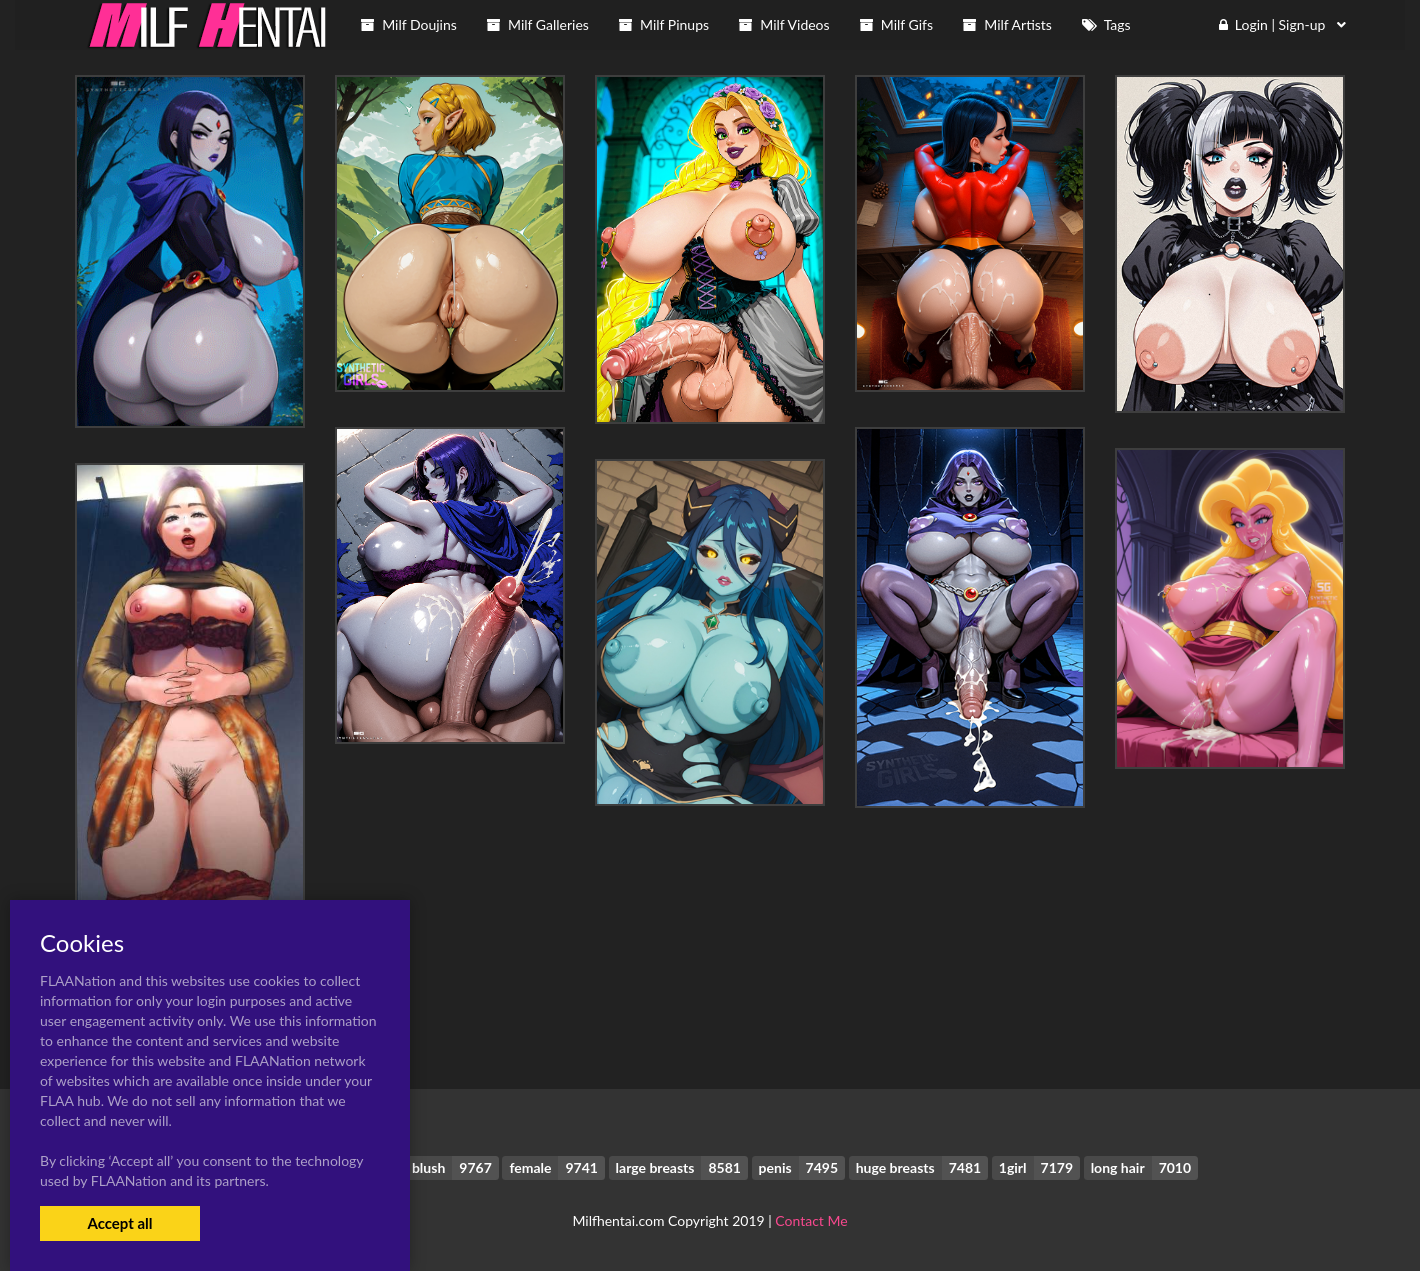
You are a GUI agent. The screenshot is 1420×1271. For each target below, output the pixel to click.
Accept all (119, 1223)
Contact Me (811, 1220)
